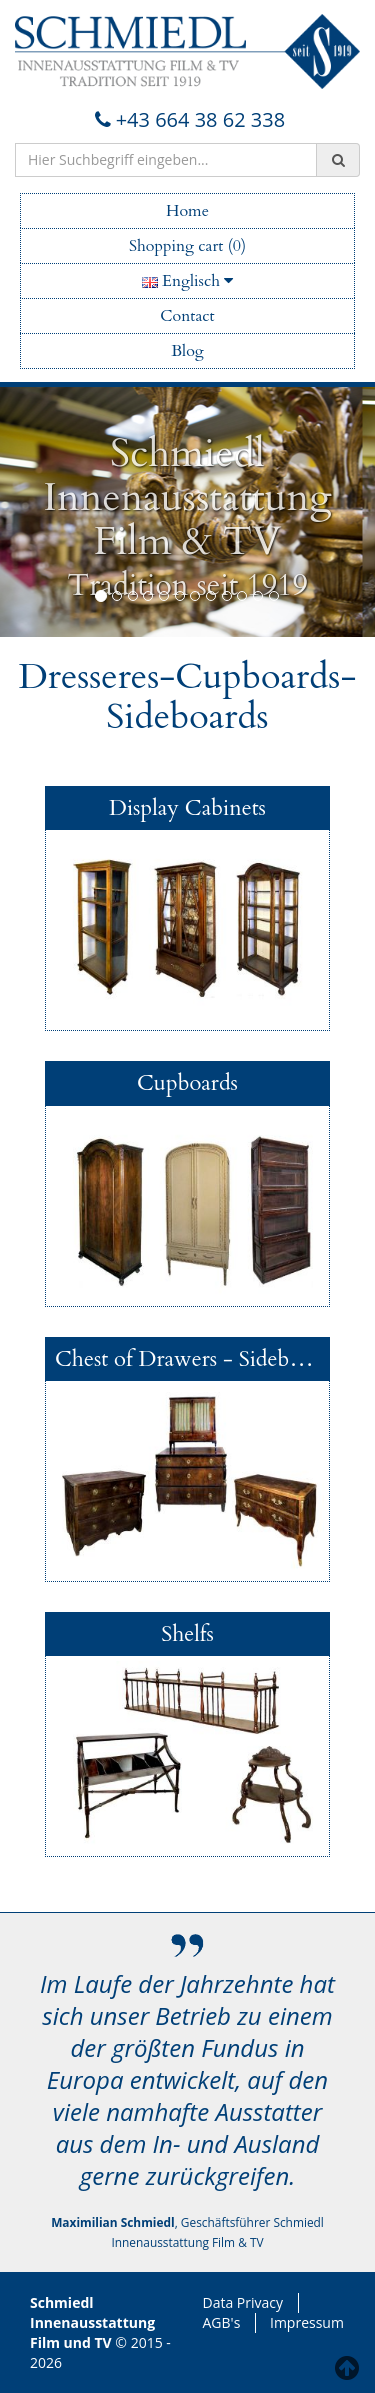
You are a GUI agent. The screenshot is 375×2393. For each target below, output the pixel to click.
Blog (187, 351)
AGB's (222, 2322)
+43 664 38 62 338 (187, 119)
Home (187, 211)
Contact (187, 316)
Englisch (188, 281)
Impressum (307, 2322)
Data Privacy (243, 2302)
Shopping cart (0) (187, 246)
